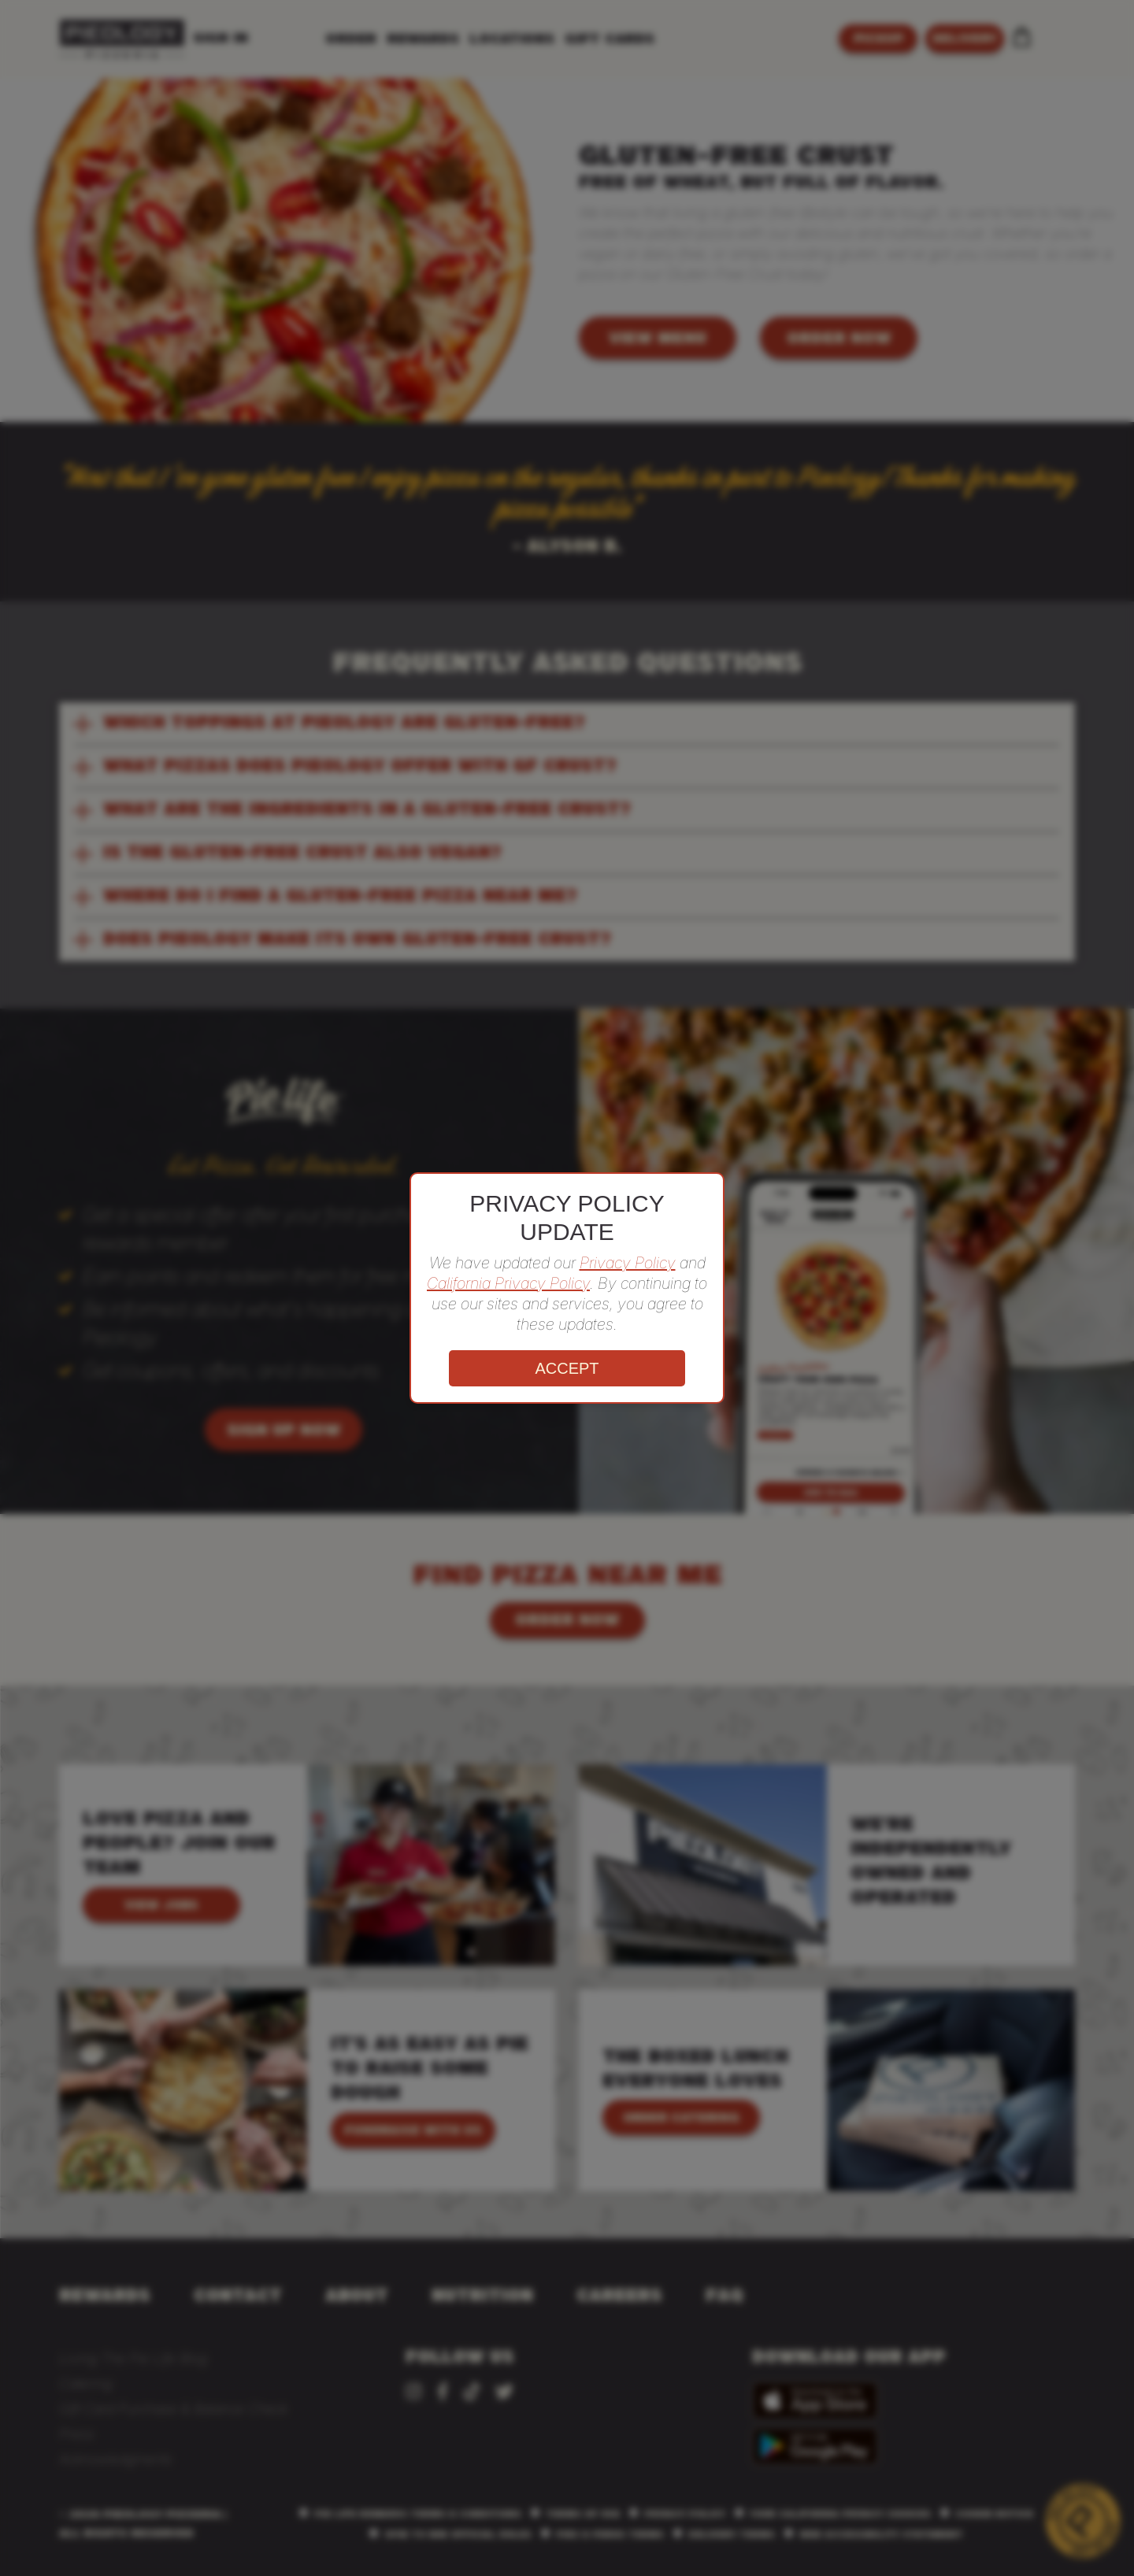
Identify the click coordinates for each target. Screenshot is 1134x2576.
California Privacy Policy (508, 1283)
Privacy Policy (628, 1262)
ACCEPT (566, 1368)
